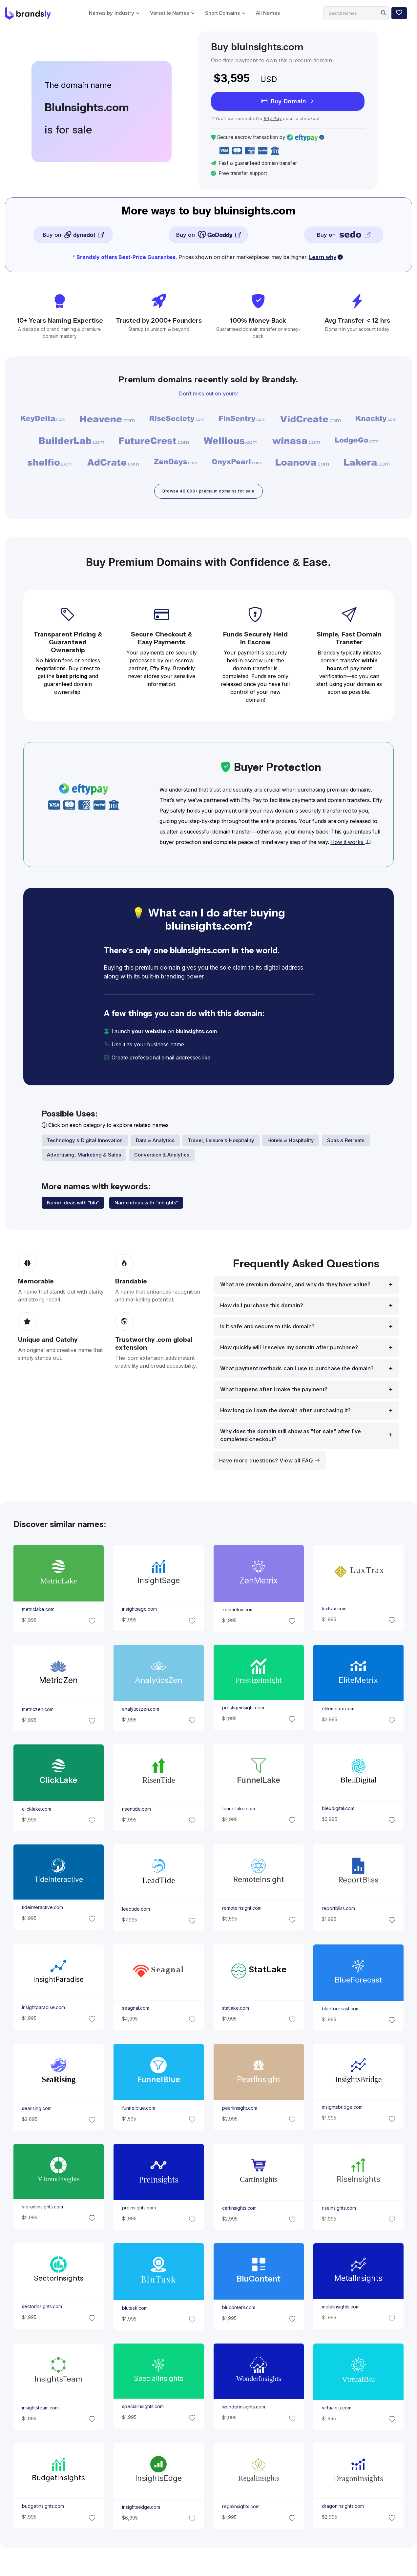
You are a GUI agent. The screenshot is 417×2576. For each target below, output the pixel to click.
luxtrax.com (334, 1610)
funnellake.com (238, 1810)
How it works (350, 844)
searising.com (36, 2110)
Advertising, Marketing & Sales (84, 1156)
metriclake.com (38, 1611)
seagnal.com (135, 2010)
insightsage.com (139, 1611)
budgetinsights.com (43, 2508)
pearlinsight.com (239, 2110)
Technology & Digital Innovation (85, 1142)
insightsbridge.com (342, 2109)
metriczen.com (37, 1711)
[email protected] (234, 1059)
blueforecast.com (341, 2010)
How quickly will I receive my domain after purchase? (289, 1349)
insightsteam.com (40, 2409)
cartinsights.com (239, 2209)
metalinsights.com (341, 2308)
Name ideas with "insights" (146, 1204)
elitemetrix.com (338, 1710)
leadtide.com (136, 1911)
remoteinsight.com (241, 1910)
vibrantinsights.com (42, 2208)
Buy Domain (287, 101)
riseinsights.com (339, 2209)
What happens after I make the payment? (274, 1391)
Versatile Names (169, 13)
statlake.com (235, 2010)
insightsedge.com (141, 2509)
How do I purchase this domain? (261, 1307)
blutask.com (134, 2310)
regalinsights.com (240, 2508)
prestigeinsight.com (243, 1709)
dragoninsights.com (343, 2508)
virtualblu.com (336, 2409)
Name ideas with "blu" (73, 1204)
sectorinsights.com (42, 2308)
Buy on (73, 234)
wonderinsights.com (243, 2408)
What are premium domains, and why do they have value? (295, 1286)
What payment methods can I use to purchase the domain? (297, 1370)
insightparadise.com (43, 2009)
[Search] (356, 13)
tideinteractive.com (42, 1909)
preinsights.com (139, 2209)
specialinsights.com (142, 2408)
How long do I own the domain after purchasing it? (285, 1412)
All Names (268, 13)
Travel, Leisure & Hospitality (221, 1142)
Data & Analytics (155, 1142)
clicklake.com (36, 1811)
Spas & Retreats (346, 1142)
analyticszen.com (140, 1710)
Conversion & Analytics (161, 1156)
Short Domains (222, 13)
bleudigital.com (338, 1810)
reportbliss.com (338, 1910)
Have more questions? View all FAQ (269, 1462)
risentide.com (136, 1811)
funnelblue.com (138, 2110)
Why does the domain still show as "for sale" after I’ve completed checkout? (290, 1437)
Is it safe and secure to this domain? (267, 1328)
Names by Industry (111, 13)
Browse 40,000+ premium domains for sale (208, 492)
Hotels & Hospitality (290, 1142)
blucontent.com (238, 2309)
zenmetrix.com (237, 1611)
